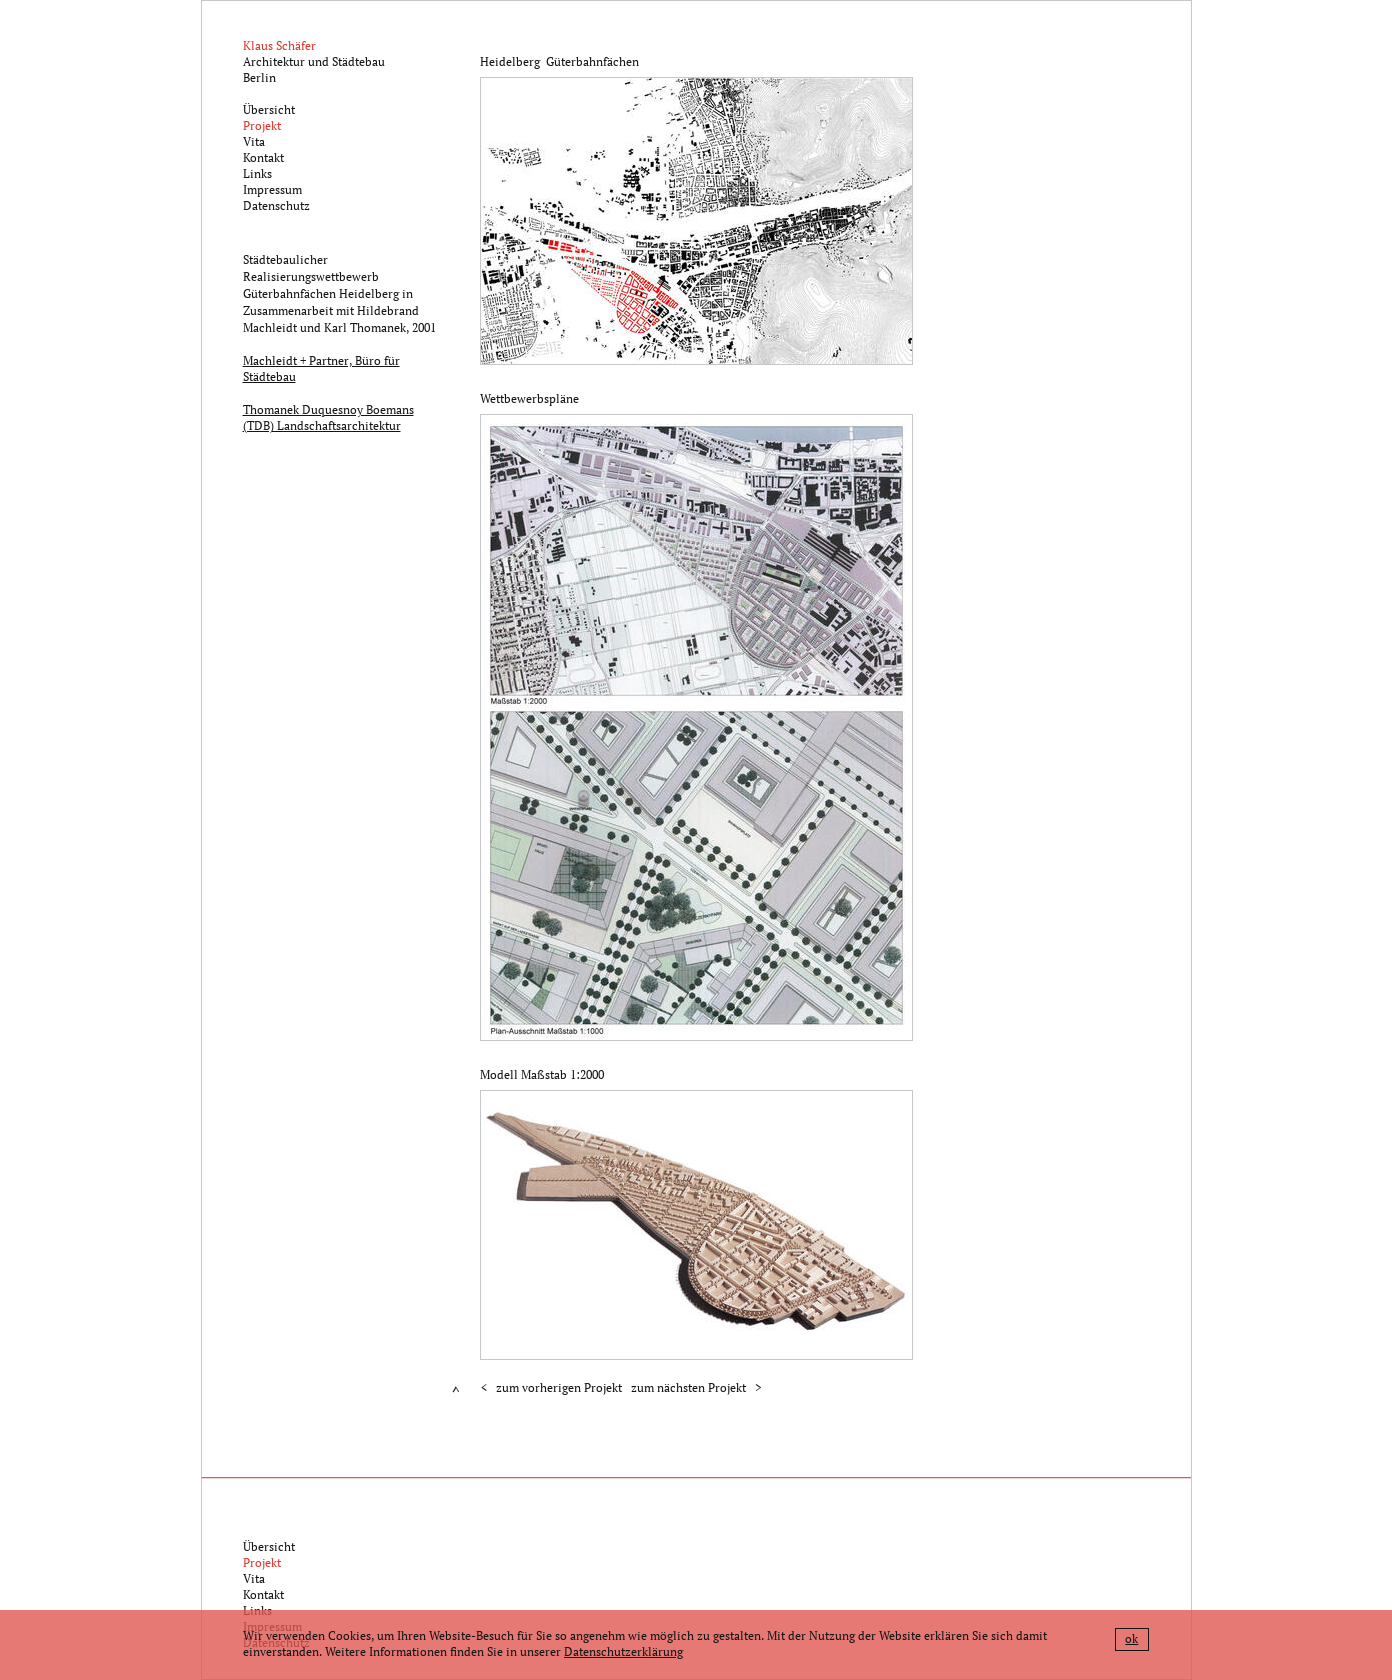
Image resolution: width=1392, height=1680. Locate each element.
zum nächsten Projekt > (696, 1387)
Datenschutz (276, 205)
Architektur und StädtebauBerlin (314, 61)
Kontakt (263, 157)
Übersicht (269, 109)
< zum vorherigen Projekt (551, 1387)
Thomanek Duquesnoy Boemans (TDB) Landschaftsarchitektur (328, 417)
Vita (254, 141)
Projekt (262, 125)
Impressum (272, 189)
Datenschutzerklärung (623, 1651)
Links (257, 173)
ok (1131, 1638)
